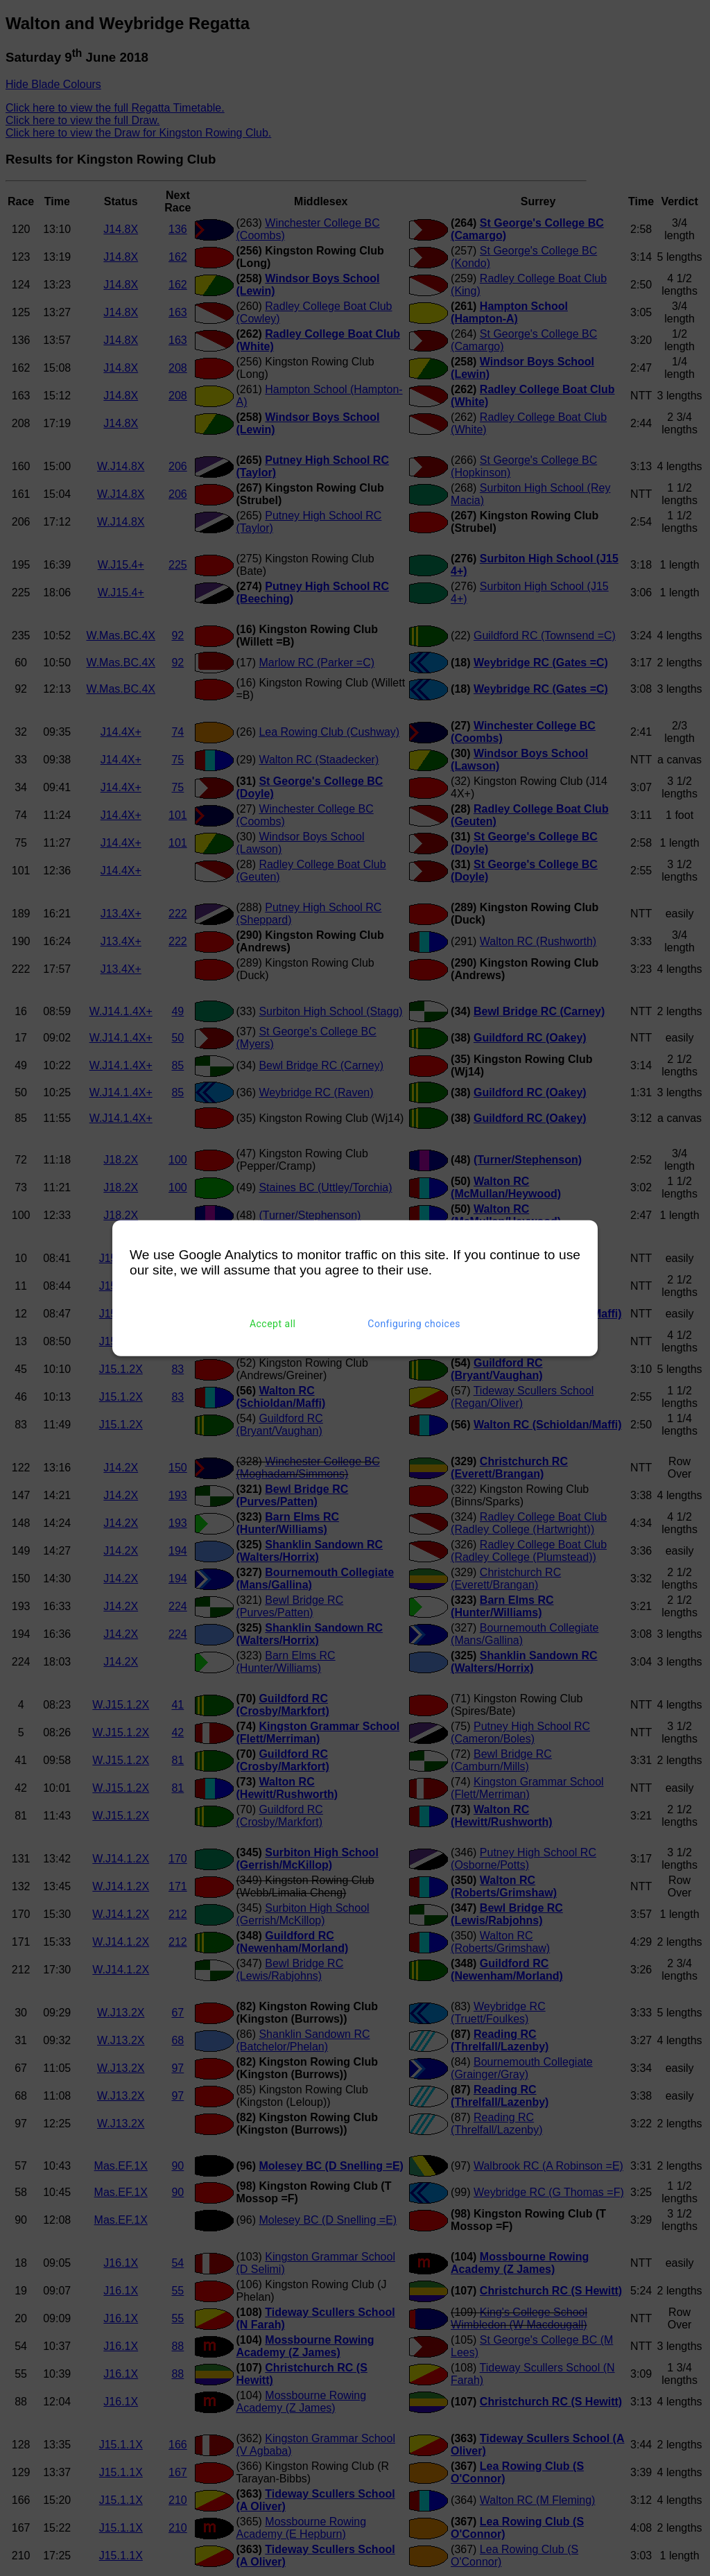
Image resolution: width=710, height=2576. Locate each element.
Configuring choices (414, 1323)
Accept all (273, 1323)
